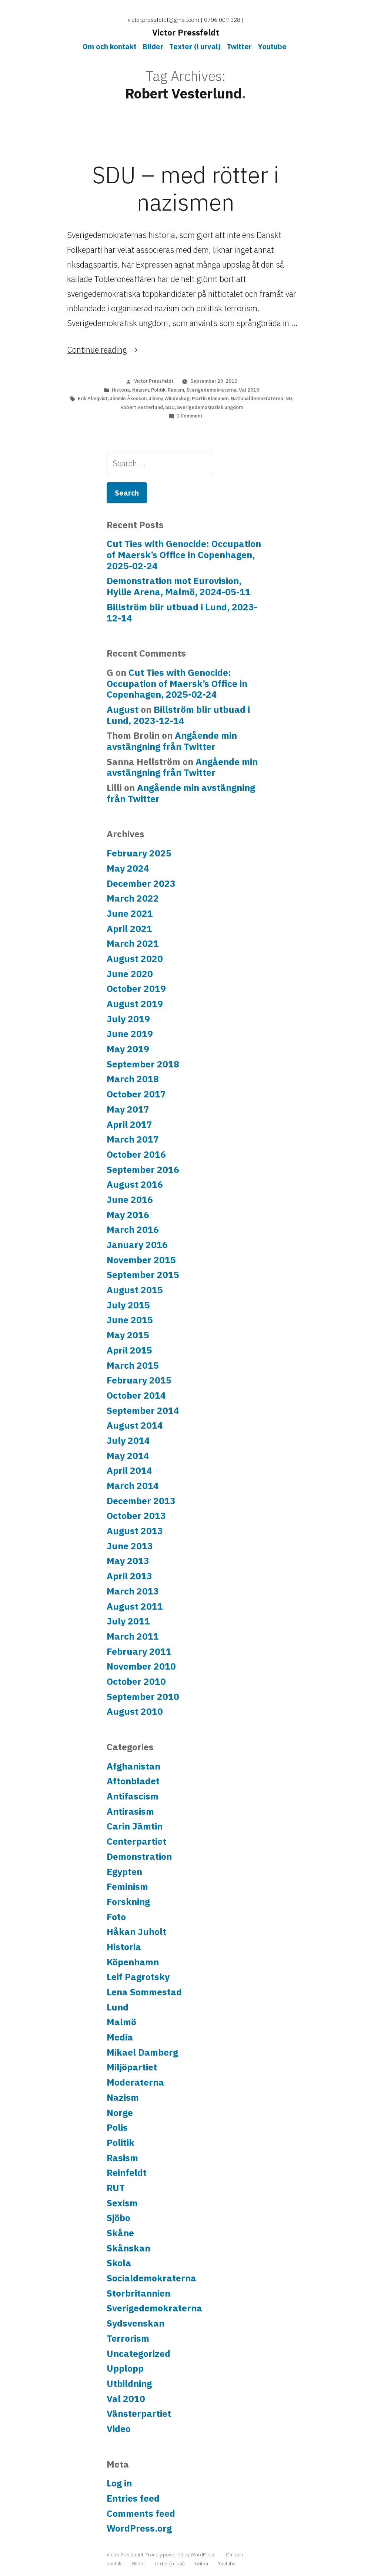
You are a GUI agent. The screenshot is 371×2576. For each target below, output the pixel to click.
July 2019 (128, 1019)
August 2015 (135, 1290)
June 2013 (130, 1546)
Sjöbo (118, 2218)
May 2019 (128, 1049)
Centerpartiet (136, 1841)
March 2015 (133, 1365)
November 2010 (141, 1666)
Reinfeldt (127, 2172)
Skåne (120, 2233)
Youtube (272, 46)
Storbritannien (138, 2293)
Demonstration (139, 1856)
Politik (158, 390)
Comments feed (141, 2513)
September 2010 (143, 1697)
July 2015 (128, 1305)
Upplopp (125, 2368)
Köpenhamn (133, 1962)
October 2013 (136, 1516)
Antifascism (132, 1796)
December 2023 (141, 883)
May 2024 (128, 868)
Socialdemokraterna (151, 2278)
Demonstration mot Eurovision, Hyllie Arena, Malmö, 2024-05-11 (179, 586)
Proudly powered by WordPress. (182, 2555)
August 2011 (135, 1606)
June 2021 (130, 913)
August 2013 (135, 1531)
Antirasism (130, 1811)
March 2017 (133, 1139)
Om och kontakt (110, 46)
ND (288, 398)
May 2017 (128, 1109)
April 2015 (129, 1350)
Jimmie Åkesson (128, 398)
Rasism (176, 390)
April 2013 (129, 1576)
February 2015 (139, 1380)
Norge (120, 2113)
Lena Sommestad (144, 1992)
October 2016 (136, 1154)
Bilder (153, 46)
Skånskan (128, 2248)
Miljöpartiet (132, 2067)
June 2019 (130, 1034)
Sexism (122, 2203)
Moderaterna (135, 2082)
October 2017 (136, 1094)
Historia (121, 390)
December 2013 (141, 1501)
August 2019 (135, 1004)
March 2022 (133, 898)
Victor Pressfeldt (185, 32)
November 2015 (141, 1260)
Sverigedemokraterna (211, 390)
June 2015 (130, 1320)
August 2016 (135, 1184)
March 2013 (133, 1591)
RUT (116, 2188)
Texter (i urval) (195, 46)
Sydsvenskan (135, 2323)
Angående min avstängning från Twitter (172, 740)
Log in (119, 2483)
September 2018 (143, 1064)
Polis (117, 2127)
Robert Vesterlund (141, 407)
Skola (119, 2263)
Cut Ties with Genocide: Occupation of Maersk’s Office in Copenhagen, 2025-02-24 (184, 554)
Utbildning (129, 2383)
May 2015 (128, 1335)
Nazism (140, 390)
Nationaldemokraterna (257, 398)
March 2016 (133, 1229)
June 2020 (130, 974)
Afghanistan (133, 1766)
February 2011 (139, 1651)
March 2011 (133, 1636)
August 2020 (135, 959)
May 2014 (128, 1456)
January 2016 (137, 1245)
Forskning (128, 1902)
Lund (117, 2007)
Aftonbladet (133, 1781)
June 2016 (130, 1199)
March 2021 (133, 943)
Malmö (121, 2022)
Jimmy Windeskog (169, 398)
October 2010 (136, 1681)
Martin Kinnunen (210, 398)
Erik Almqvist (93, 398)
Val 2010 (249, 390)
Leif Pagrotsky (138, 1977)
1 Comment (190, 416)
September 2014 (143, 1410)
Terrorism (128, 2338)
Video (119, 2429)
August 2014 (135, 1425)
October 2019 (136, 988)
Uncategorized (138, 2353)
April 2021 (129, 929)
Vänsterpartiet (139, 2413)
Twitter (239, 46)
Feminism (127, 1886)
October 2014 (136, 1395)
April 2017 (129, 1124)
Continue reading (102, 349)
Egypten (124, 1872)
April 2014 (129, 1470)
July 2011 (128, 1621)
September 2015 (143, 1275)
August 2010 (135, 1711)
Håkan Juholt (136, 1932)
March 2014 (133, 1486)
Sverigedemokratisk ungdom (210, 407)
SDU (170, 407)
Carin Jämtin (135, 1826)
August (122, 709)
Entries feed (133, 2498)
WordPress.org (139, 2528)
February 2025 (139, 853)
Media (120, 2037)
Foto (116, 1917)
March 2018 (133, 1079)
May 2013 (128, 1561)
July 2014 (128, 1440)
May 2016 (128, 1215)
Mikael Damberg (142, 2052)
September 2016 (143, 1169)
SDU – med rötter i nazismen (185, 188)
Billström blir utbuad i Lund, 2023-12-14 (182, 612)
